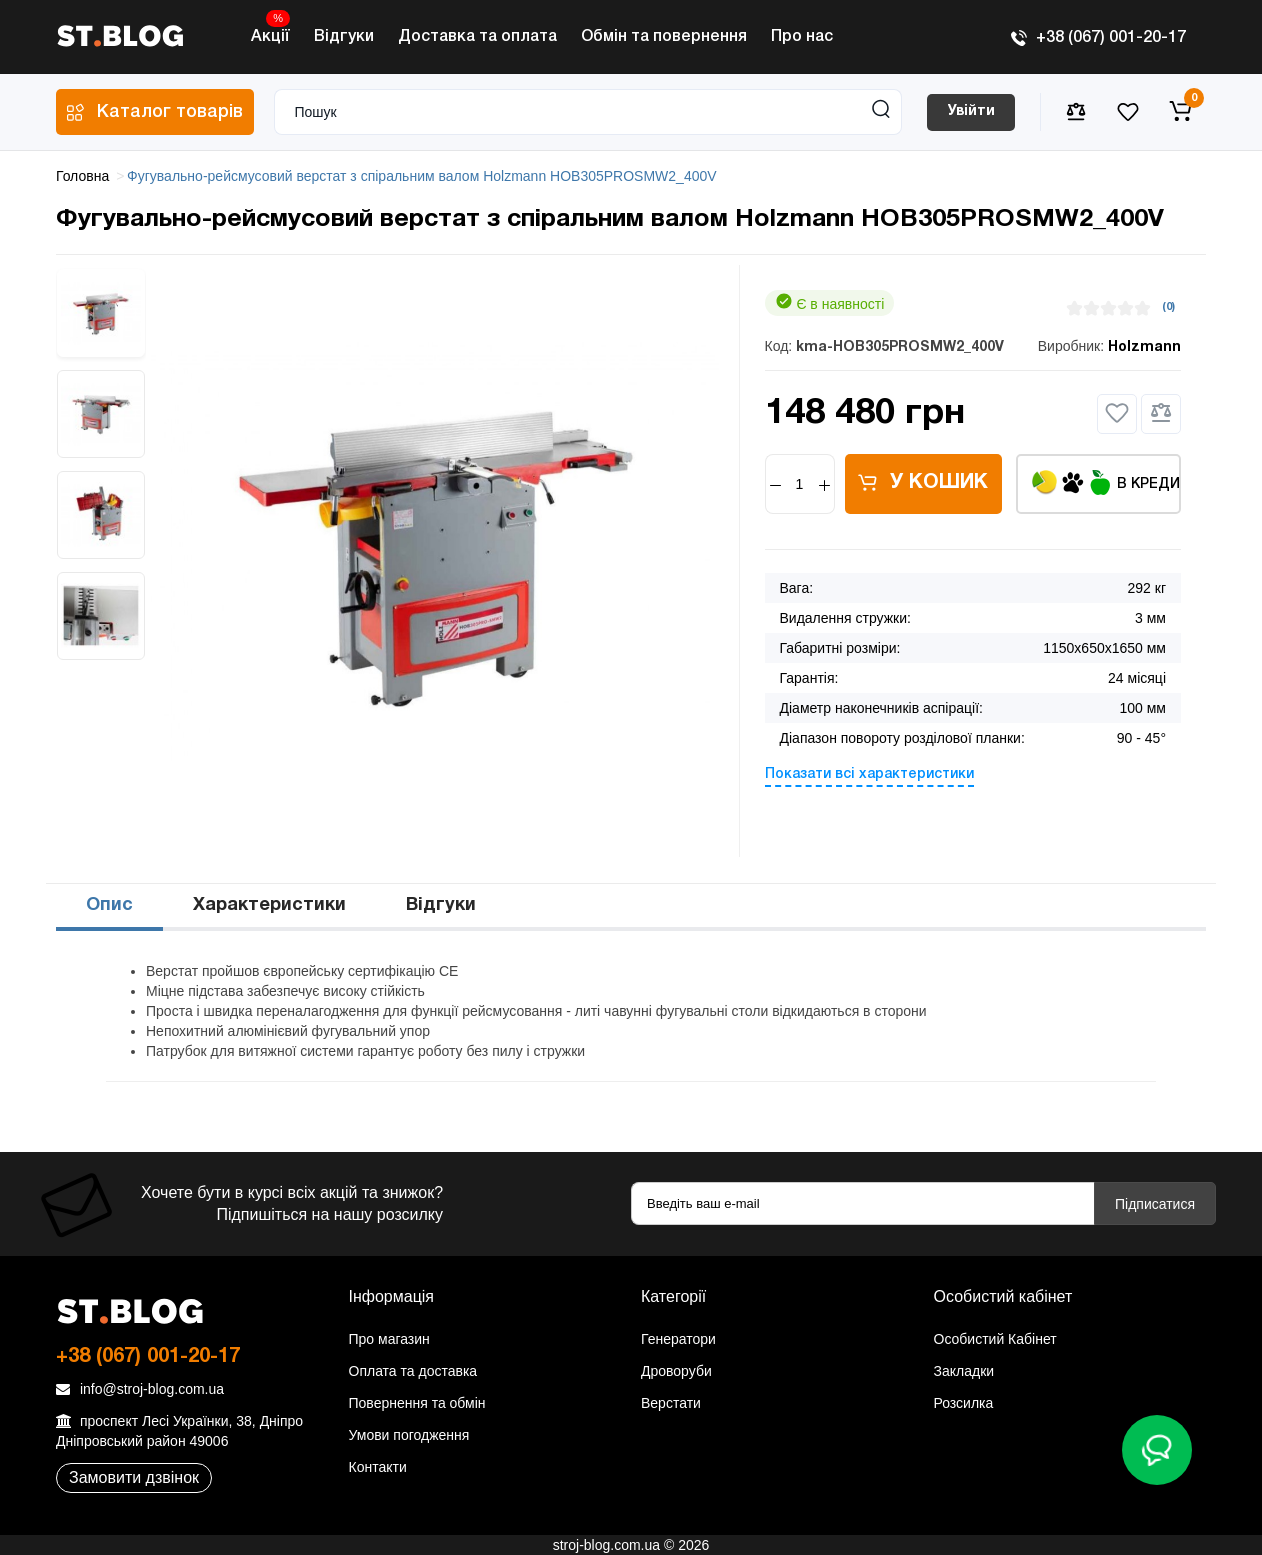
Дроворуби (676, 1371)
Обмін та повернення (664, 37)
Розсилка (964, 1403)
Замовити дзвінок (134, 1477)
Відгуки (344, 37)
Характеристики (269, 905)
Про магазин (389, 1339)
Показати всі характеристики (869, 774)
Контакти (378, 1467)
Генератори (678, 1339)
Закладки (964, 1371)
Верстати (671, 1403)
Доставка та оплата (477, 37)
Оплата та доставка (413, 1371)
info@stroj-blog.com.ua (140, 1389)
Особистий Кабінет (995, 1339)
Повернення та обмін (417, 1403)
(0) (1168, 307)
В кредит (1106, 482)
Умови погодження (409, 1435)
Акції (270, 31)
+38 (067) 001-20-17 (1098, 38)
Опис (109, 905)
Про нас (802, 37)
